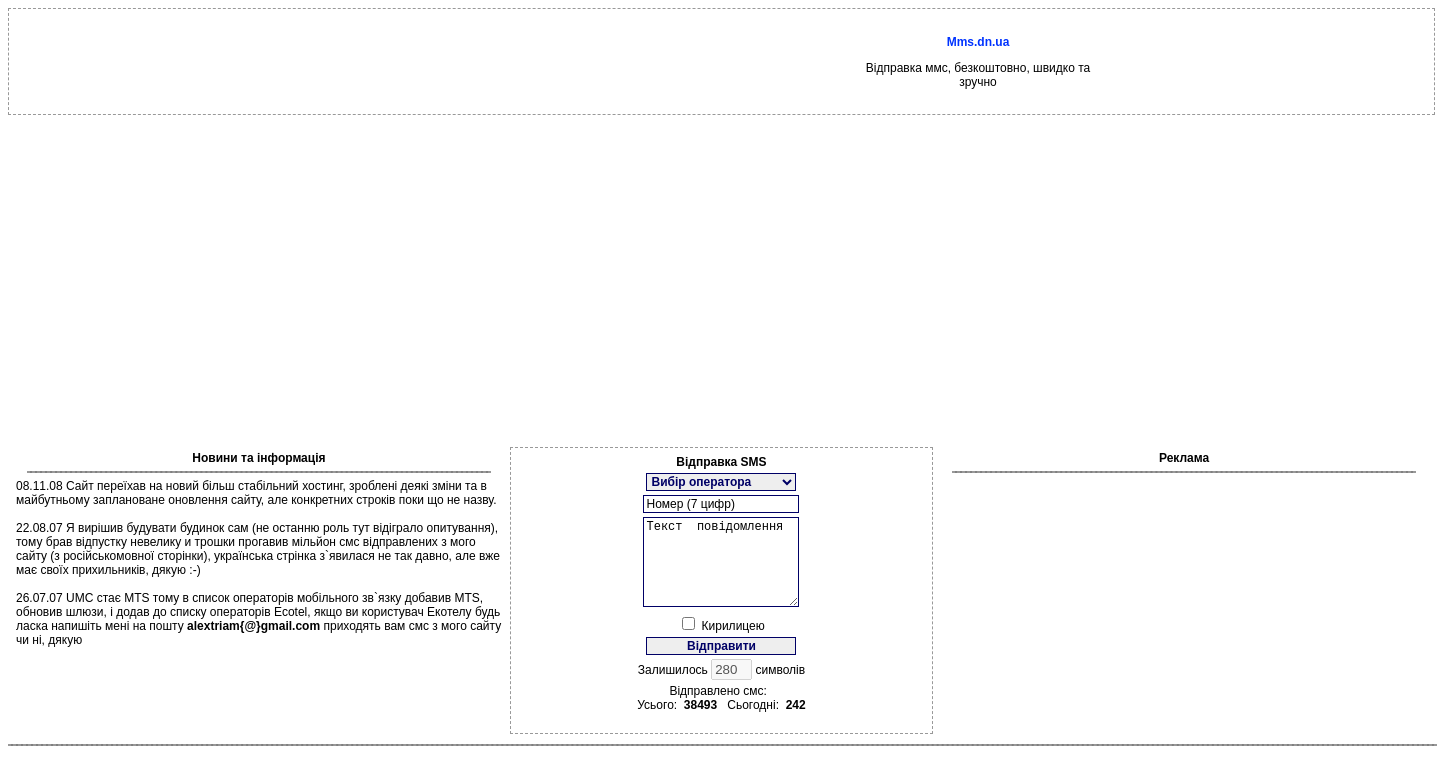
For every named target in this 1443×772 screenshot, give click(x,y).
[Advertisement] (722, 265)
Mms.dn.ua (978, 42)
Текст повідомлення (721, 571)
